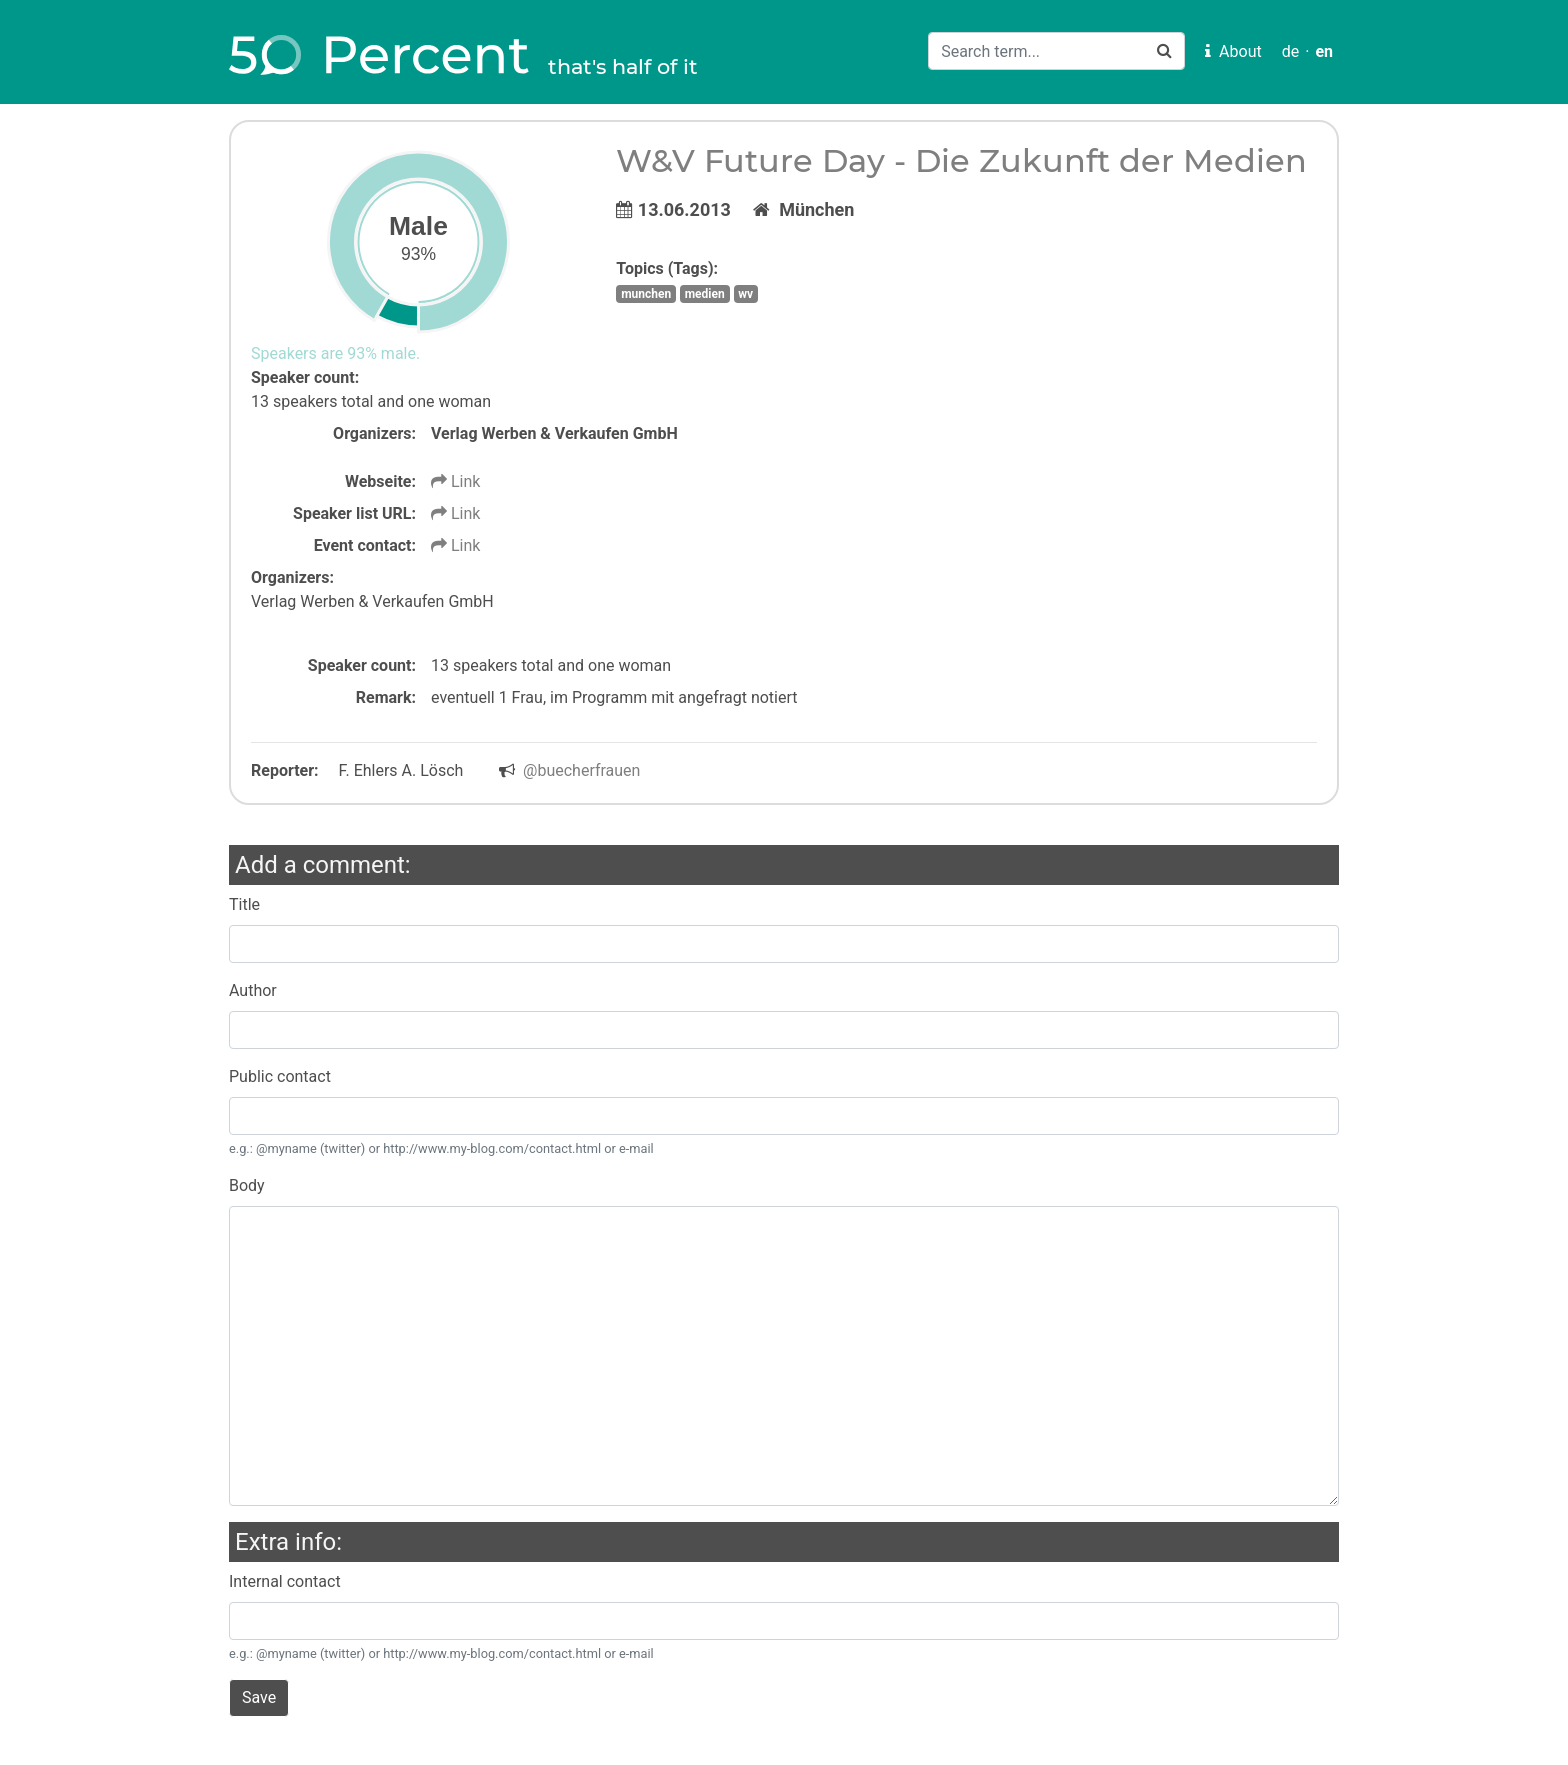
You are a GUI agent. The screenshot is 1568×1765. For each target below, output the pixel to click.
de (1291, 51)
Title (244, 904)
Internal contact (285, 1581)
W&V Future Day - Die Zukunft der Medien (961, 160)
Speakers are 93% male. (335, 353)
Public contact (280, 1076)
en (1324, 51)
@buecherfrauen (581, 770)
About (1233, 51)
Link (455, 481)
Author (253, 990)
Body (247, 1185)
